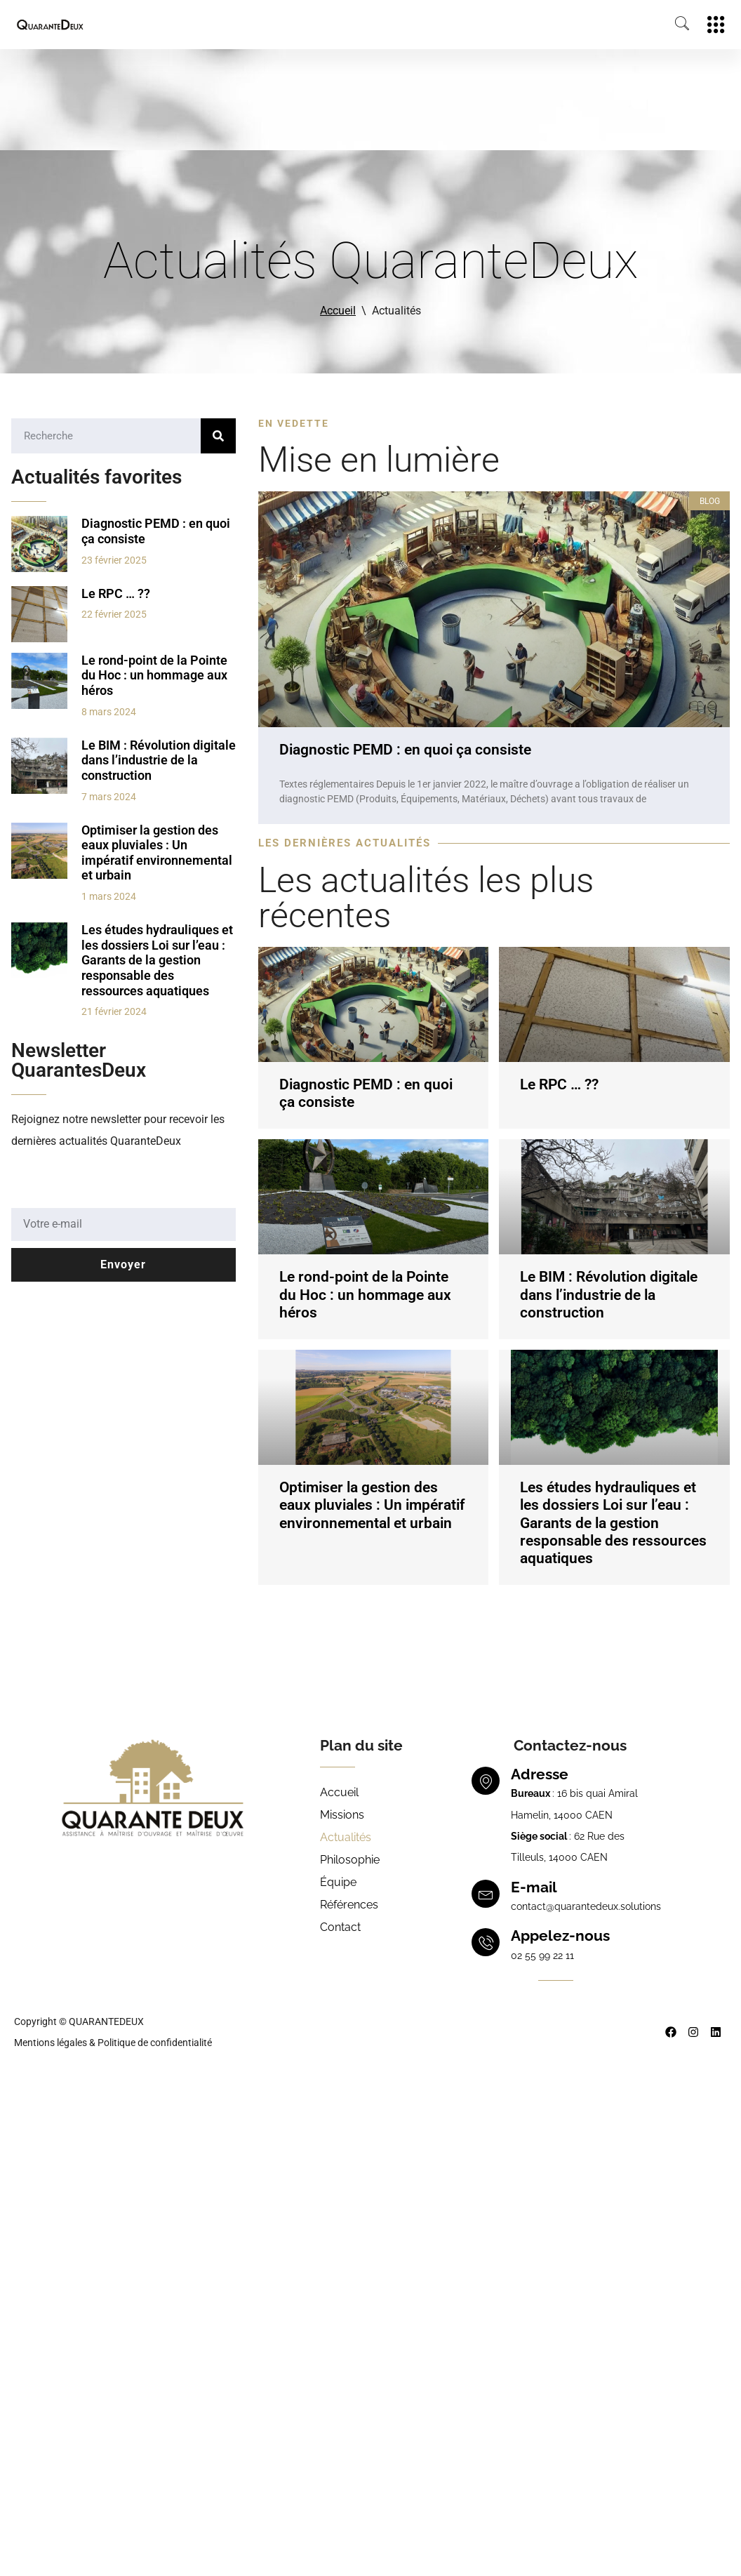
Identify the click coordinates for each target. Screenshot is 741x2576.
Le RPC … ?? (115, 593)
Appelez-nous (560, 1936)
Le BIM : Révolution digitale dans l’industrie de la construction (158, 760)
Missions (342, 1814)
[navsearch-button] (675, 25)
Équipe (338, 1882)
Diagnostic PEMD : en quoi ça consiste (405, 749)
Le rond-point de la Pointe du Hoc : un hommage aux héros (154, 675)
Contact (340, 1927)
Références (349, 1904)
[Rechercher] (218, 435)
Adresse (539, 1774)
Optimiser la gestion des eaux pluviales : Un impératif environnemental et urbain (156, 853)
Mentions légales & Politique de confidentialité (113, 2042)
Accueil (338, 310)
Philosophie (350, 1859)
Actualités (345, 1837)
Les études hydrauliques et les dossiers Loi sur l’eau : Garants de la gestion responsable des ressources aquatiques (157, 959)
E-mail (534, 1887)
